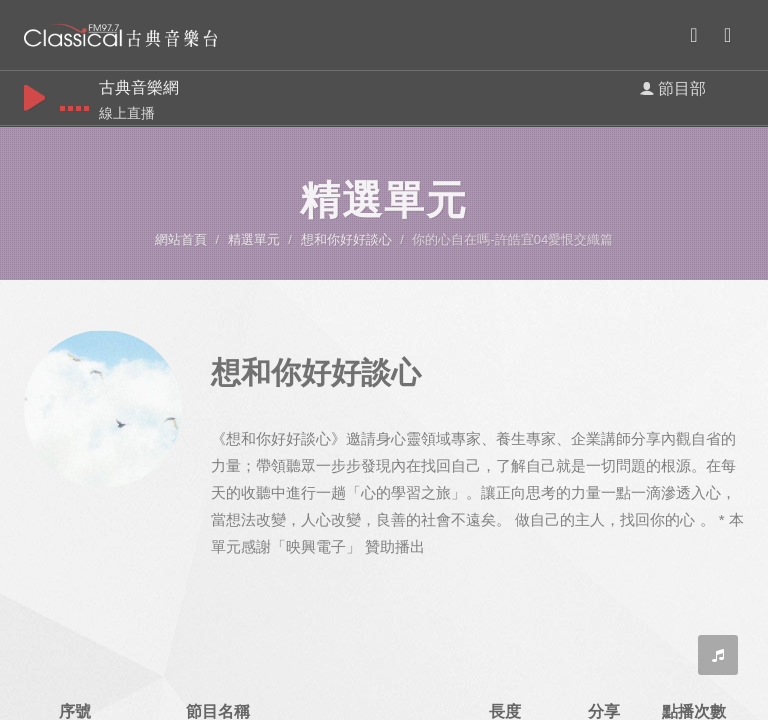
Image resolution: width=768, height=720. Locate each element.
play (34, 97)
